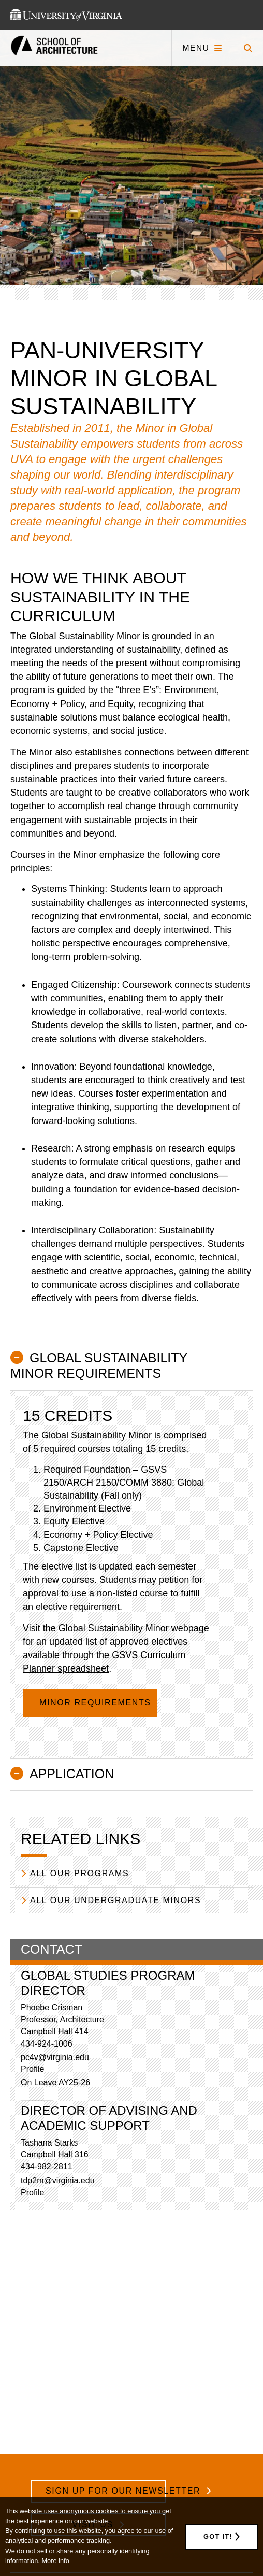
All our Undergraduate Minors (115, 1900)
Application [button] (72, 1773)
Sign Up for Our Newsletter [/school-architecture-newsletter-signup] (106, 2490)
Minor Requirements (96, 1702)
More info (55, 2561)
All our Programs (79, 1873)
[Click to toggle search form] (248, 48)
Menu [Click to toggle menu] (195, 48)
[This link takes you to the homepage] (54, 48)
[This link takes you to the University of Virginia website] (66, 15)
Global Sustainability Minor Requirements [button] (98, 1365)
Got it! (217, 2536)
